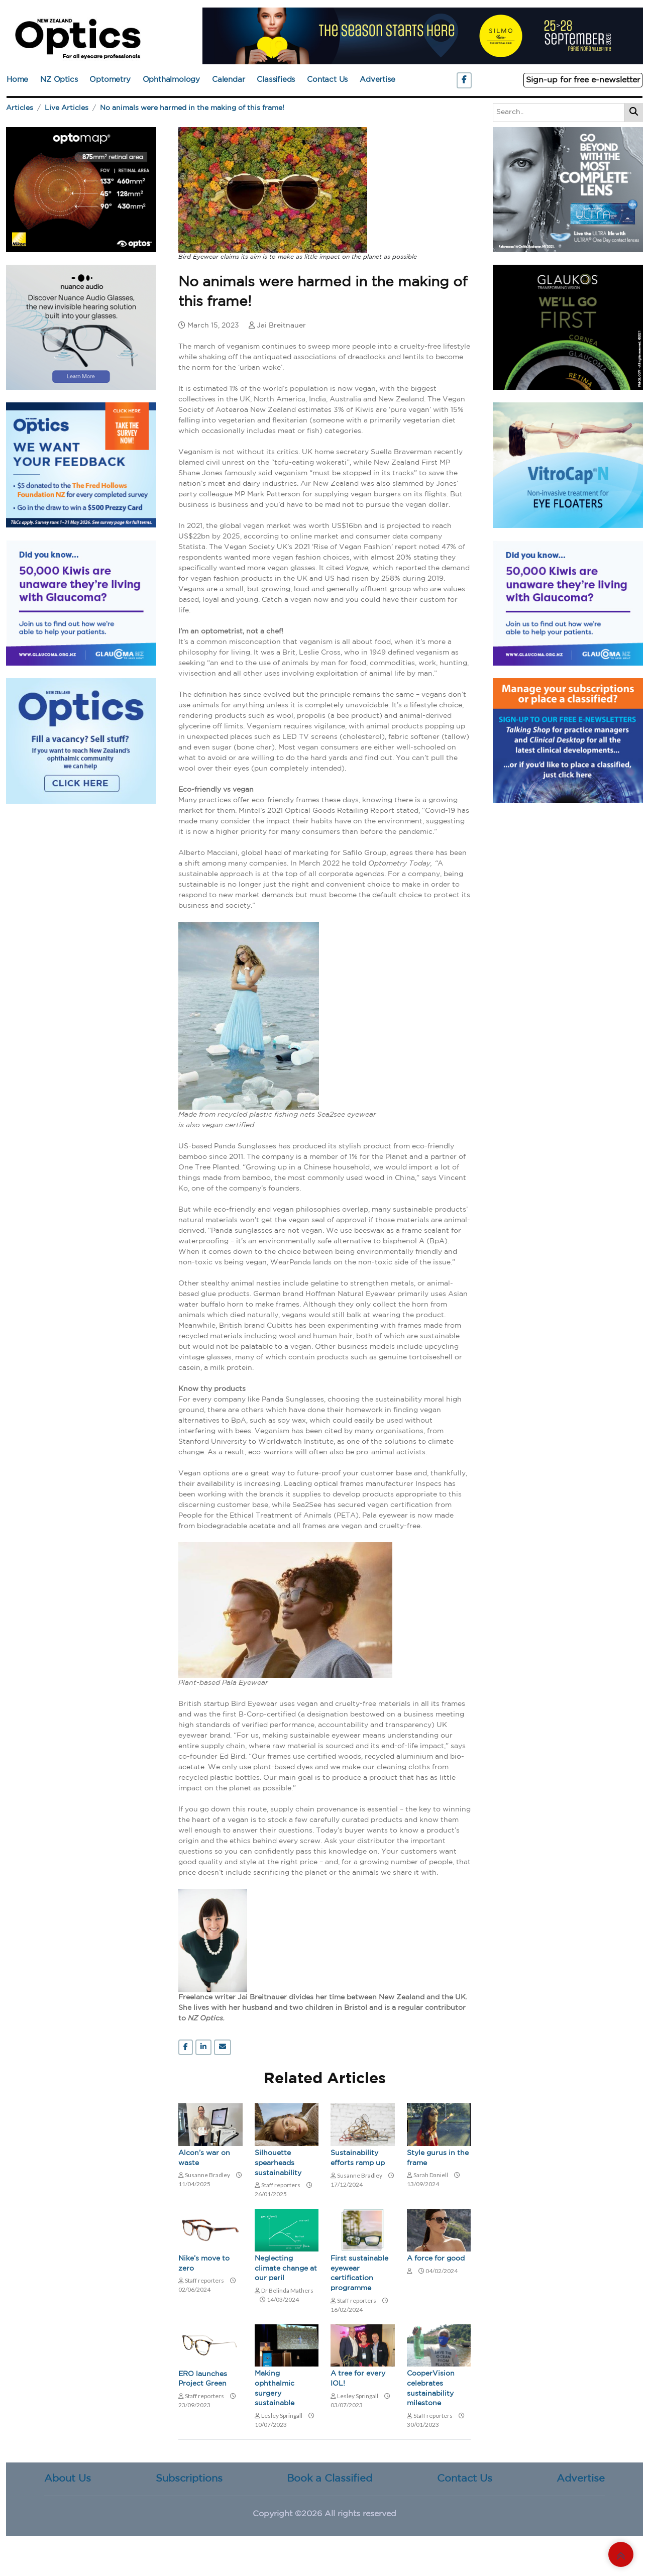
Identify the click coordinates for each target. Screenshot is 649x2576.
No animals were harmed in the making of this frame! (192, 108)
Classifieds (276, 79)
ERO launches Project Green (202, 2379)
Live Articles (66, 108)
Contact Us (327, 79)
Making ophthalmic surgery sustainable (274, 2388)
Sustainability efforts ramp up (358, 2158)
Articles (19, 108)
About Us (67, 2478)
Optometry (109, 79)
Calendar (228, 79)
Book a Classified (329, 2478)
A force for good (436, 2259)
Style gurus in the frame (438, 2158)
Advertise (377, 79)
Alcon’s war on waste (204, 2158)
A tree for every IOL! (358, 2379)
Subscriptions (189, 2478)
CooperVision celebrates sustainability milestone (431, 2388)
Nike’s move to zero (204, 2264)
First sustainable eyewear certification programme (359, 2273)
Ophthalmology (171, 79)
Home (17, 79)
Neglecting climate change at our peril (286, 2268)
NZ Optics (58, 79)
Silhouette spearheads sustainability (278, 2163)
